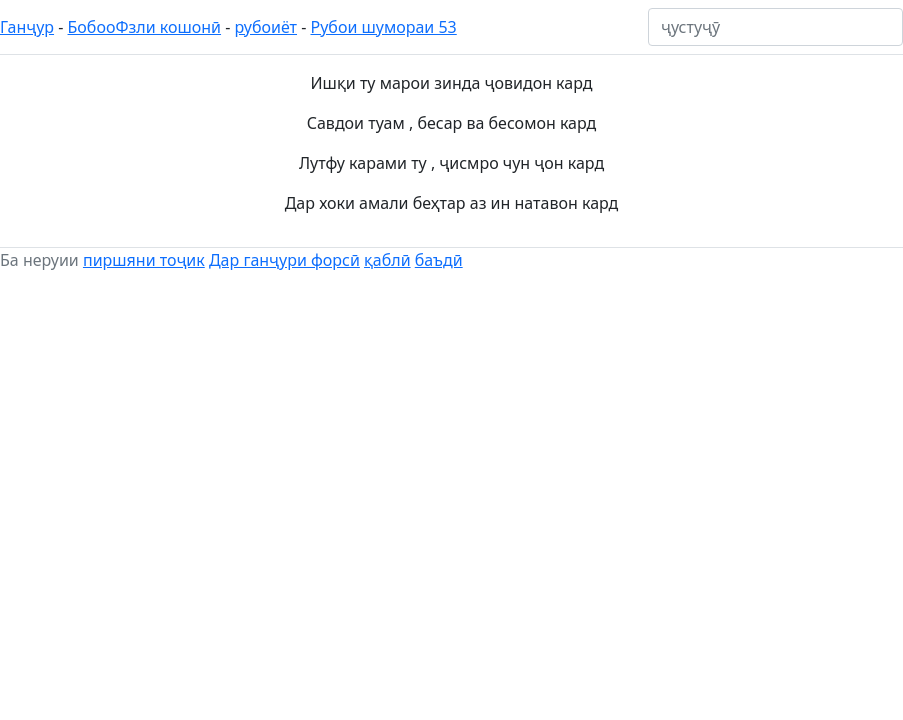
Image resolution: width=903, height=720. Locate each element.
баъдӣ (439, 260)
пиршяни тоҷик (144, 260)
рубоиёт (266, 27)
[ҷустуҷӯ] (775, 27)
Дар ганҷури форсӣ (284, 260)
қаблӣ (387, 260)
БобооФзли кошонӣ (145, 27)
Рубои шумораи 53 (384, 27)
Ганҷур (27, 27)
